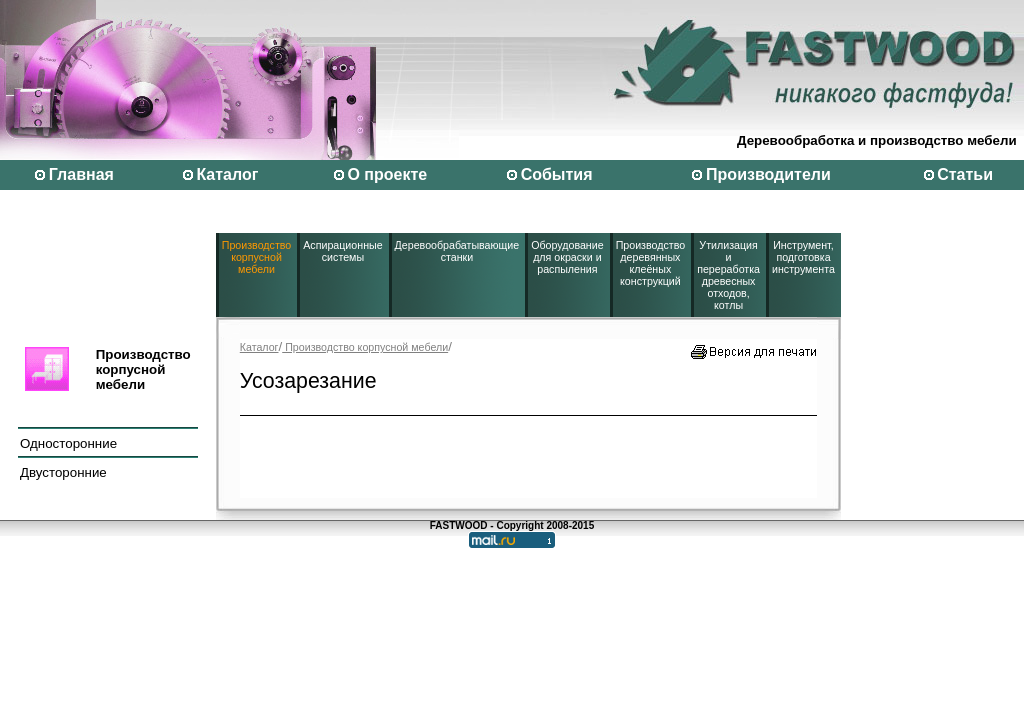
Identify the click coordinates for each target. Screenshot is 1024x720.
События (557, 174)
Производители (768, 174)
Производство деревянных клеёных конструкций (650, 263)
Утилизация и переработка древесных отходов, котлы (728, 275)
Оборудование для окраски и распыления (567, 257)
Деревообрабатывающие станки (457, 251)
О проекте (387, 174)
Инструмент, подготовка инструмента (803, 257)
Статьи (965, 174)
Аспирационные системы (342, 251)
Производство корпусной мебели (256, 257)
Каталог (227, 174)
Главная (81, 174)
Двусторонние (63, 472)
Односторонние (68, 443)
